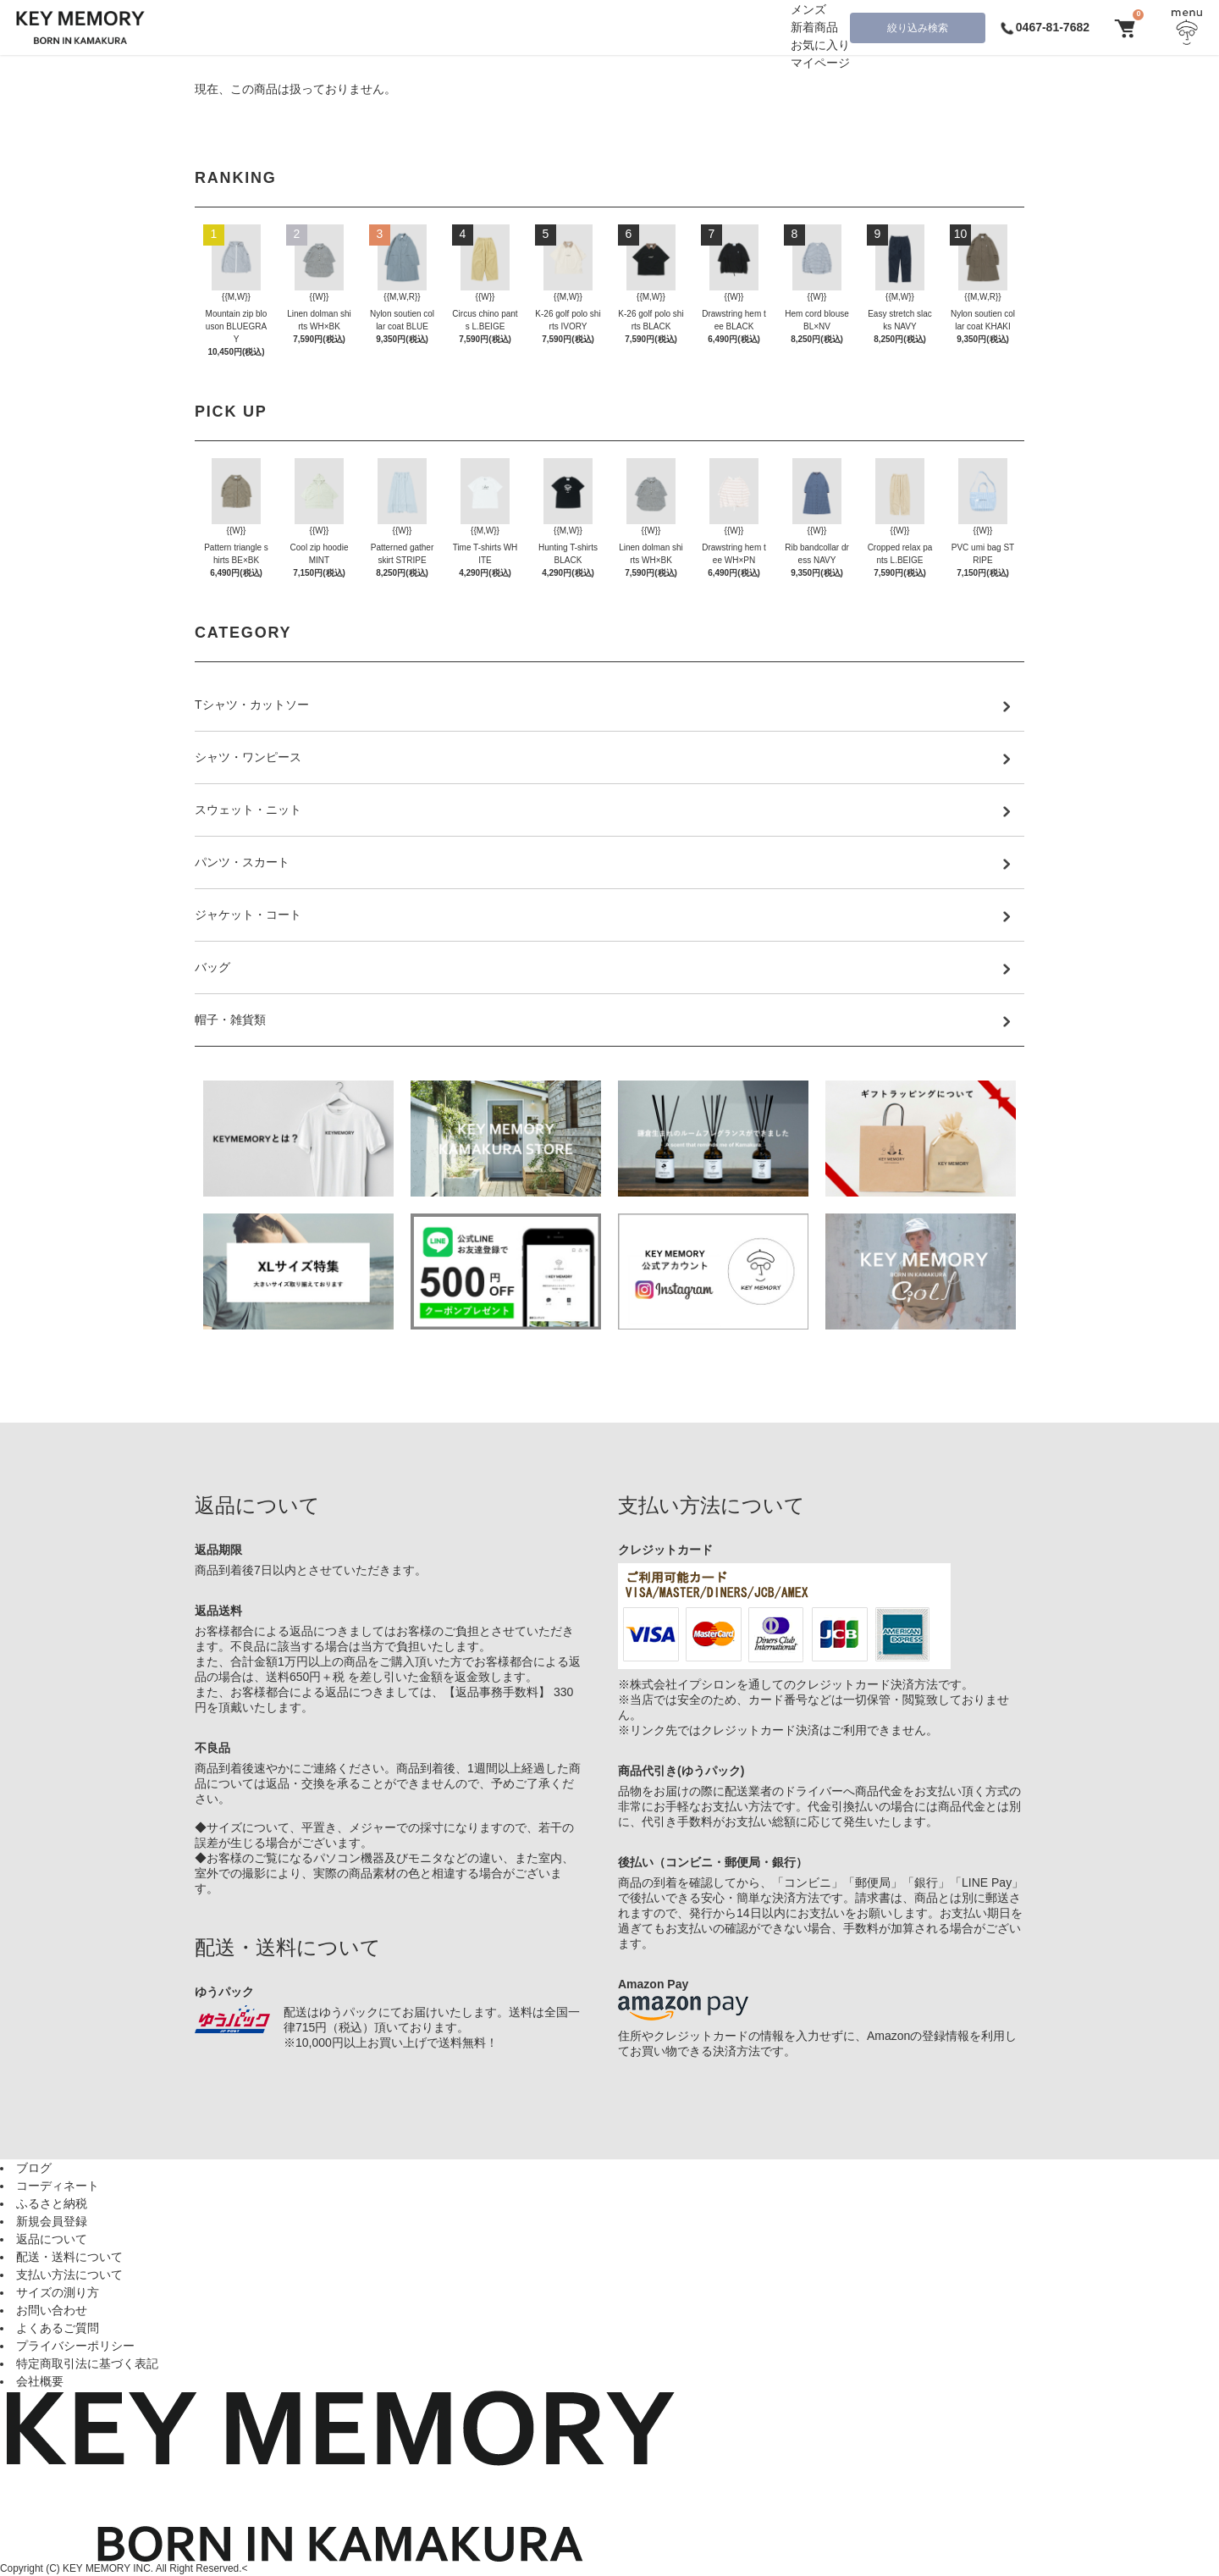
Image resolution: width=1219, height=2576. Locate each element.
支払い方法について (69, 2274)
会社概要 (39, 2381)
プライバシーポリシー (75, 2345)
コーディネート (57, 2185)
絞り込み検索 (917, 28)
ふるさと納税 (51, 2203)
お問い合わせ (51, 2310)
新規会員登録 (51, 2221)
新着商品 (814, 27)
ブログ (34, 2168)
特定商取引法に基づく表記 (87, 2363)
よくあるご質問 (57, 2328)
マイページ (820, 62)
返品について (51, 2239)
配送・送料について (69, 2257)
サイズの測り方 (57, 2292)
